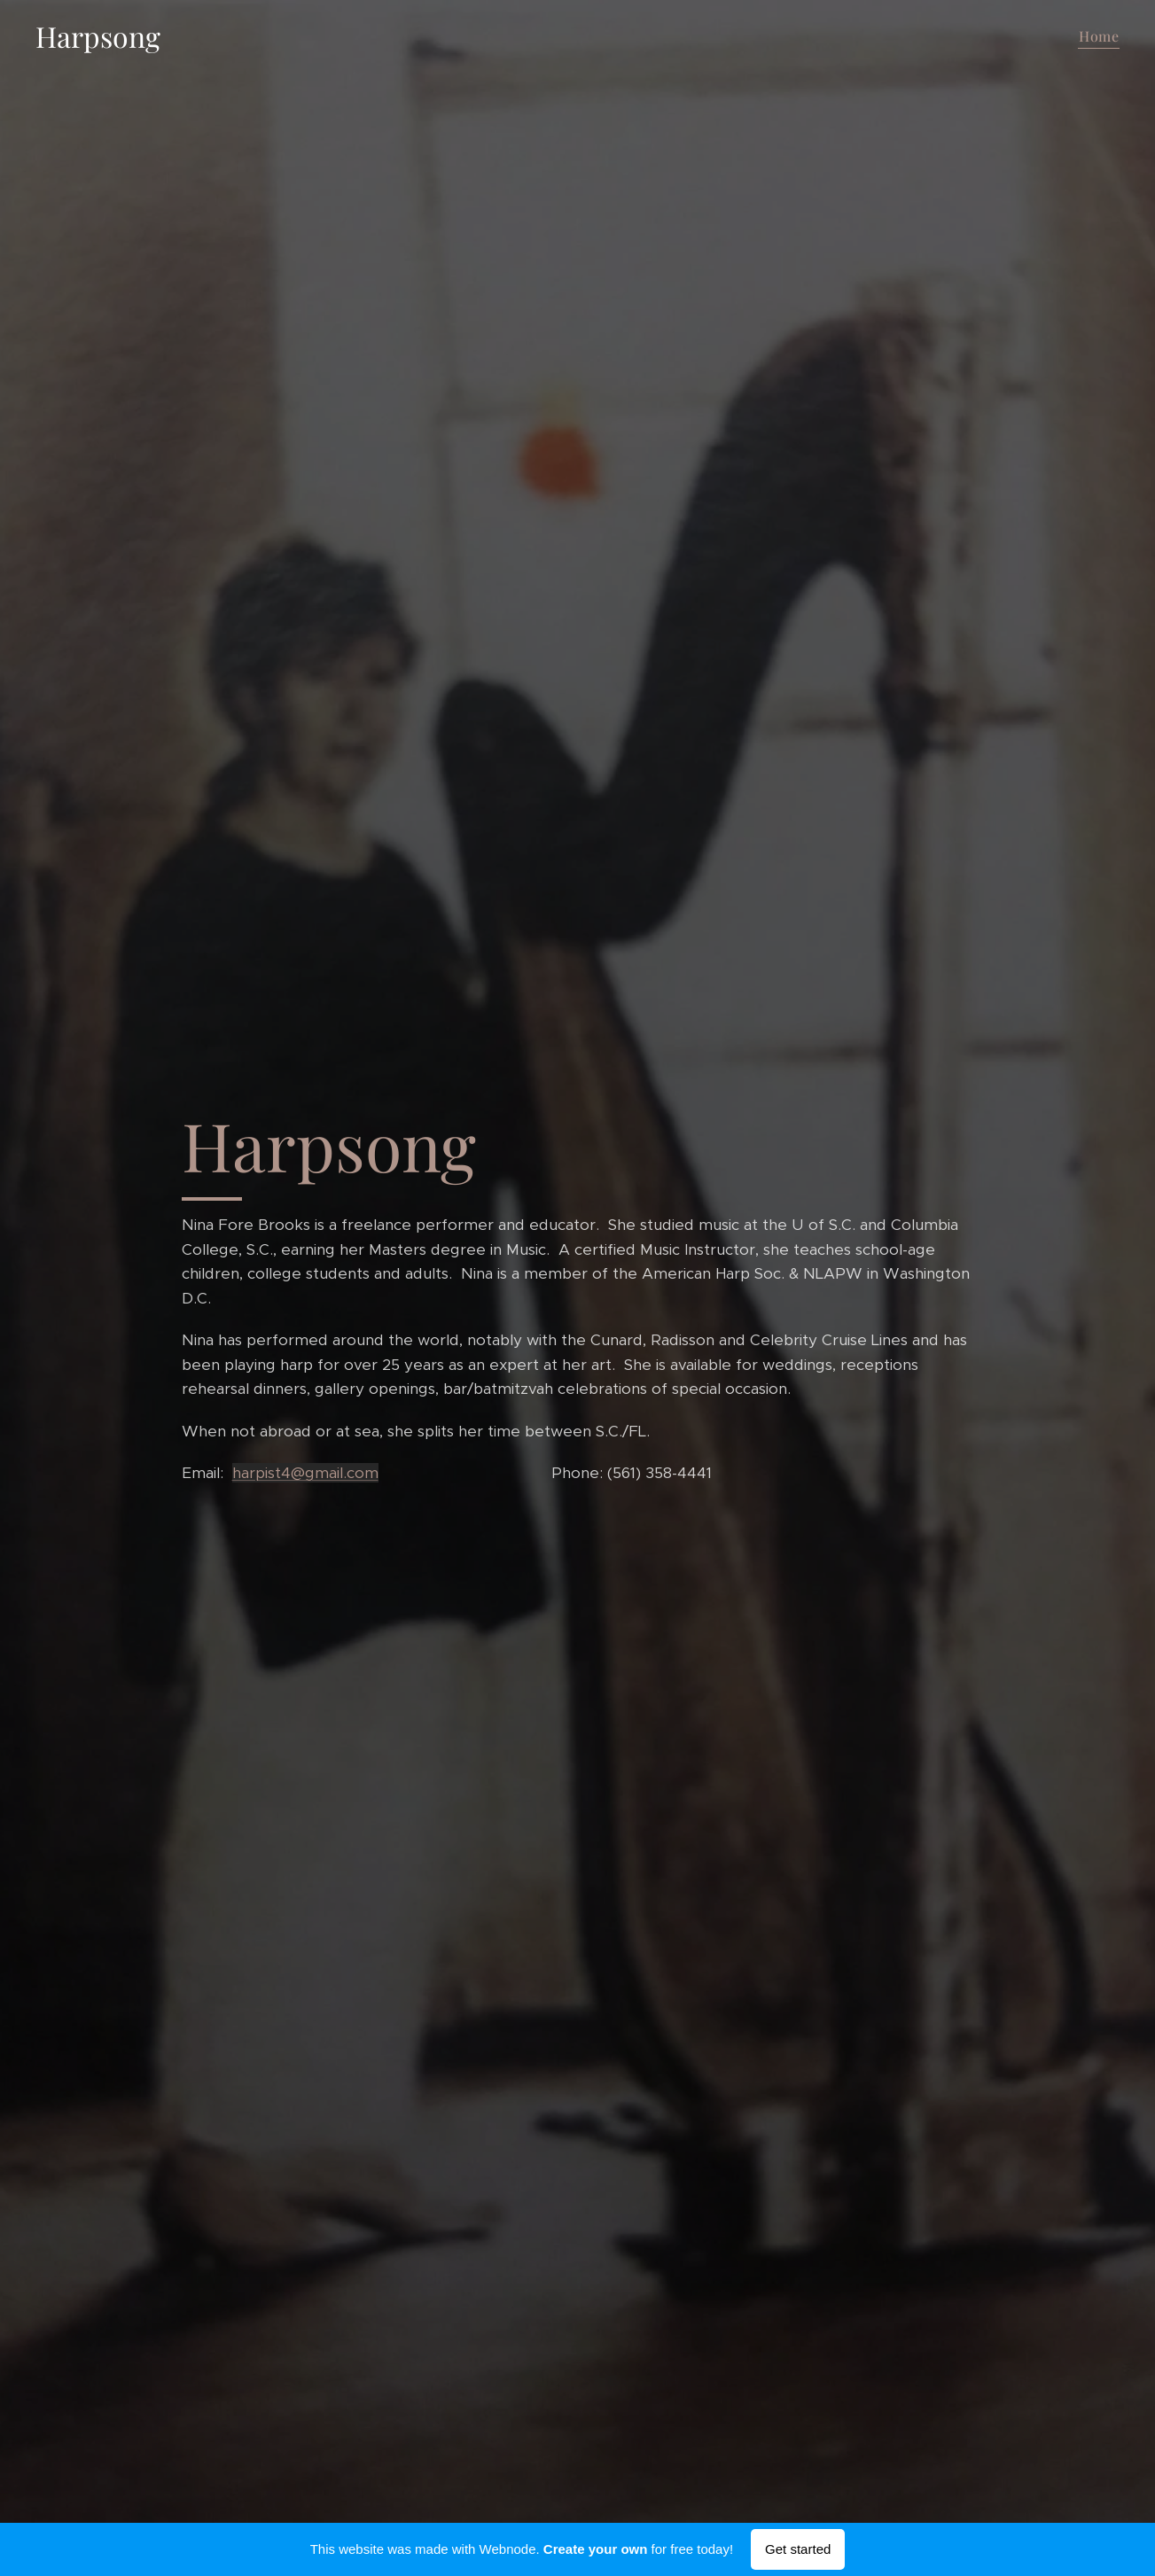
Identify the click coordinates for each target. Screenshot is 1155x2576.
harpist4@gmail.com (304, 1473)
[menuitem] (1097, 36)
